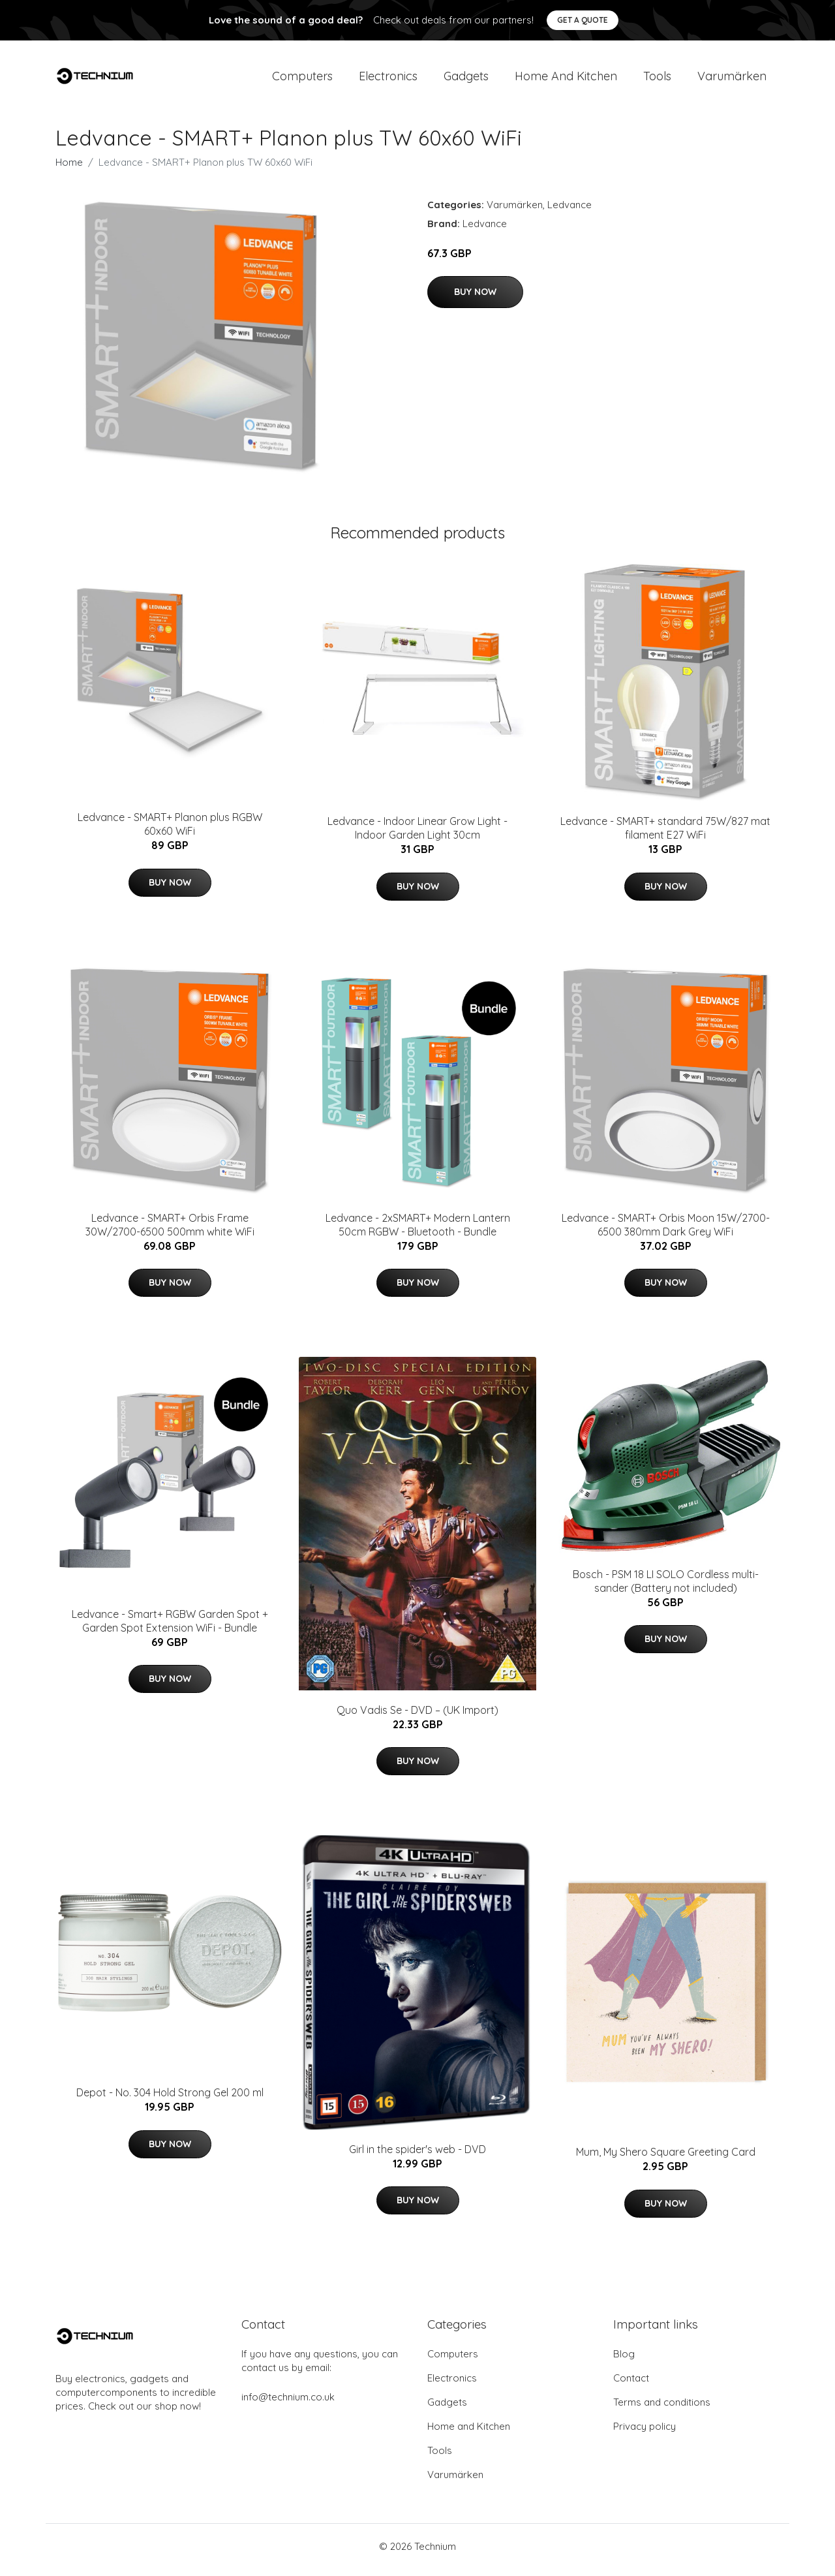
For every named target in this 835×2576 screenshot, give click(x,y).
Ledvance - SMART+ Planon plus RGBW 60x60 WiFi (170, 831)
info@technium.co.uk (288, 2404)
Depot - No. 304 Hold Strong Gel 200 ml (170, 2099)
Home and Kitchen (566, 79)
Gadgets (466, 79)
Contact (631, 2385)
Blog (624, 2361)
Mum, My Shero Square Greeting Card (665, 2158)
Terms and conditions (661, 2409)
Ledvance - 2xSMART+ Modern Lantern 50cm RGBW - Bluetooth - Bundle (418, 1231)
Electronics (388, 79)
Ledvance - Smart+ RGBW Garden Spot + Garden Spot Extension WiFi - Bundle (170, 1627)
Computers (302, 79)
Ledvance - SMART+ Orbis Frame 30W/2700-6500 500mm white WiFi (169, 1231)
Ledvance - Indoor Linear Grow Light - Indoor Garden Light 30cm (417, 835)
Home (69, 169)
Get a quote (582, 20)
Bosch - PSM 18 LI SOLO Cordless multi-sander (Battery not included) (666, 1587)
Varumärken (732, 79)
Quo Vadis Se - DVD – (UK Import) (417, 1716)
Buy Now (475, 298)
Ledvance (569, 211)
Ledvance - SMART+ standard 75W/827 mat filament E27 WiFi (665, 835)
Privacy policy (644, 2433)
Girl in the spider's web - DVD (417, 2155)
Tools (657, 79)
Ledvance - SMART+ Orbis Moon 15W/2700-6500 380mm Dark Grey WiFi (666, 1231)
